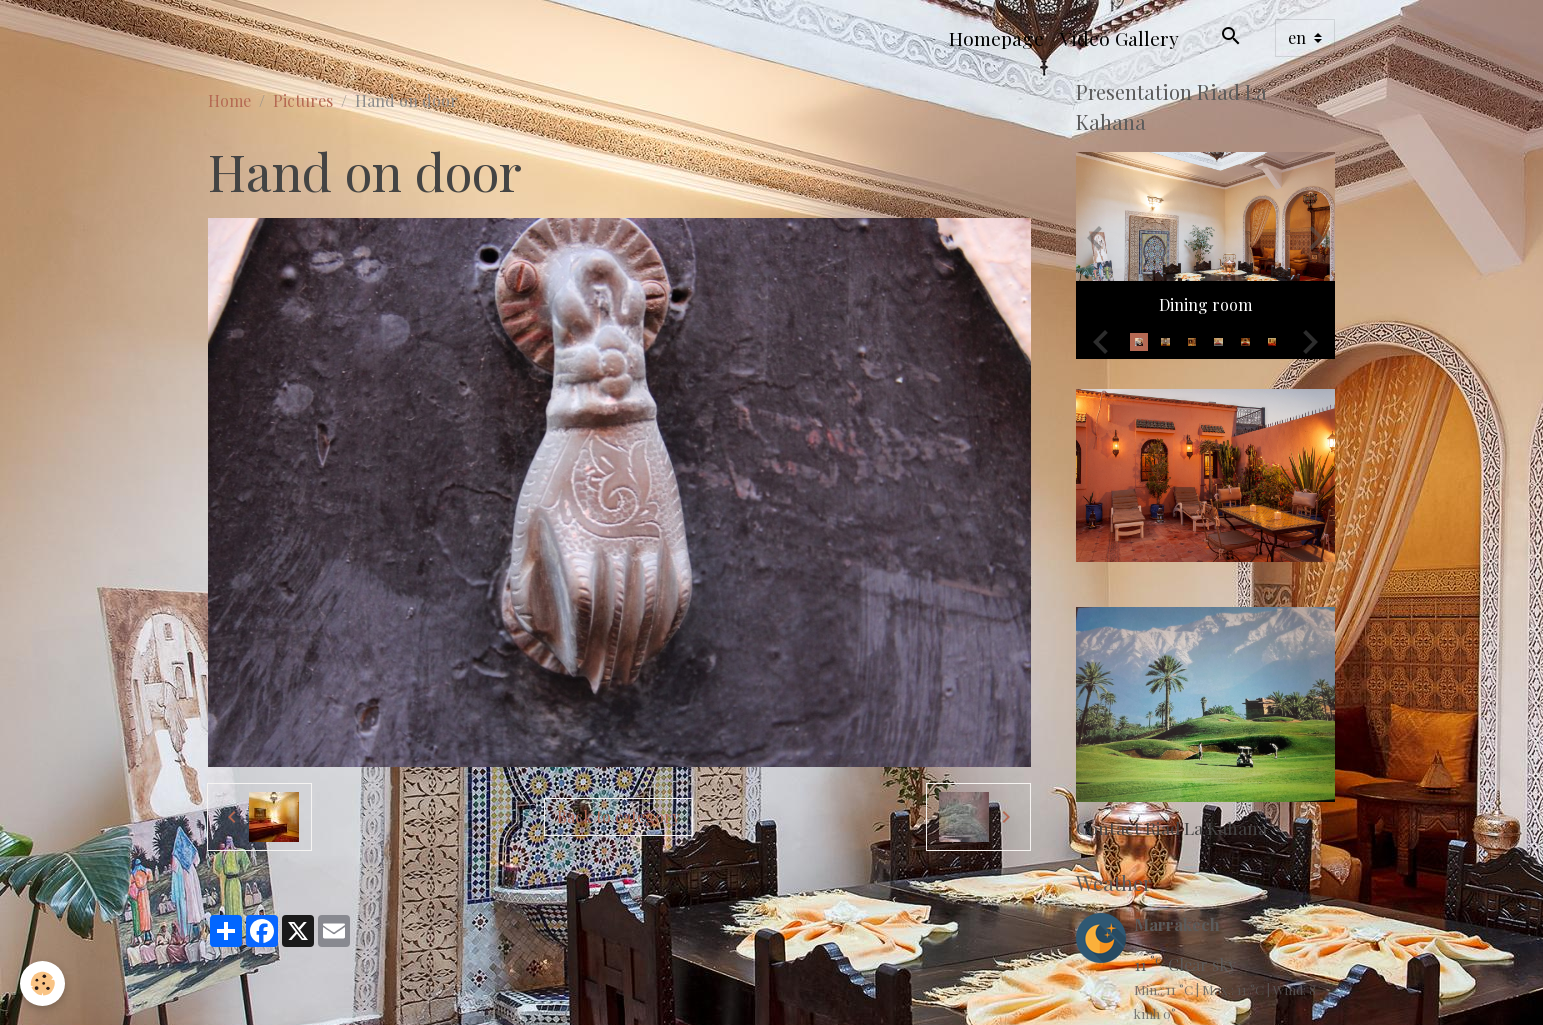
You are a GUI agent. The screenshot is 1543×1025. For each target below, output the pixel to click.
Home (229, 100)
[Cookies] (42, 983)
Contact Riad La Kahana (1171, 827)
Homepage (996, 38)
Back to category (618, 816)
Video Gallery (1119, 38)
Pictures (303, 100)
